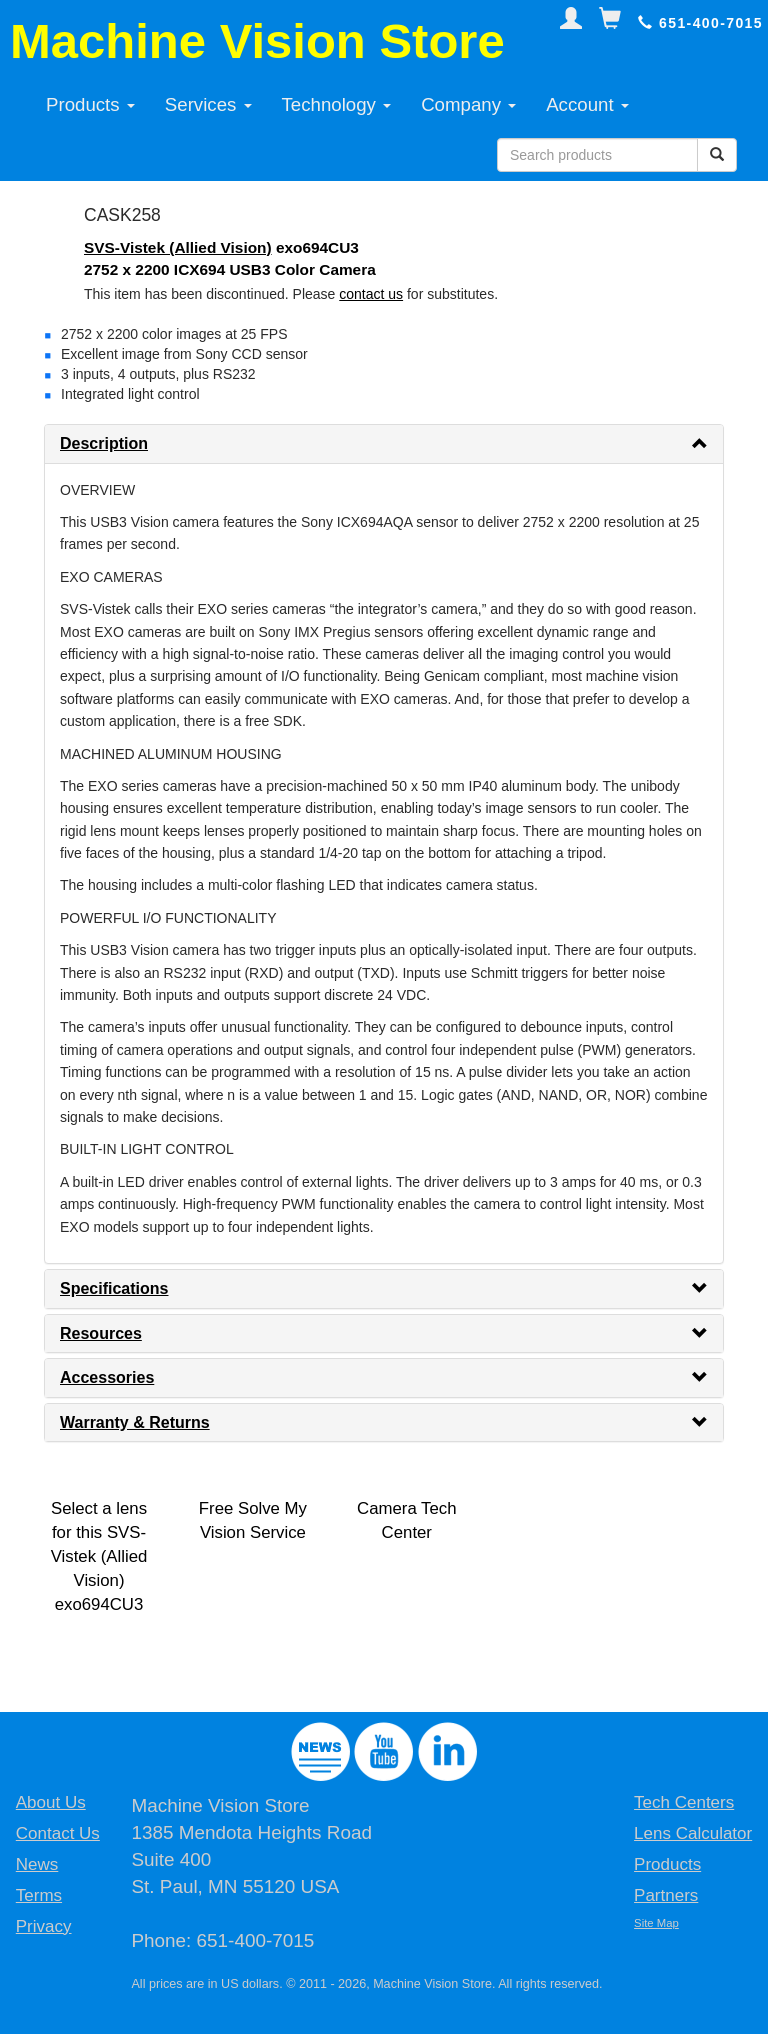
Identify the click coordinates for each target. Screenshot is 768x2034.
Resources (101, 1333)
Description (104, 443)
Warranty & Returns (135, 1422)
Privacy (44, 1926)
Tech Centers (684, 1802)
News (37, 1864)
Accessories (107, 1377)
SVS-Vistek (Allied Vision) (178, 247)
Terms (39, 1895)
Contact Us (58, 1833)
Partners (666, 1895)
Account (587, 104)
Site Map (656, 1923)
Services (208, 104)
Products (90, 104)
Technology (337, 104)
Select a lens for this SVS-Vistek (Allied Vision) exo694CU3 (99, 1556)
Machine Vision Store (257, 41)
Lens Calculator (693, 1833)
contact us (371, 294)
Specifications (114, 1288)
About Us (51, 1802)
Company (468, 104)
